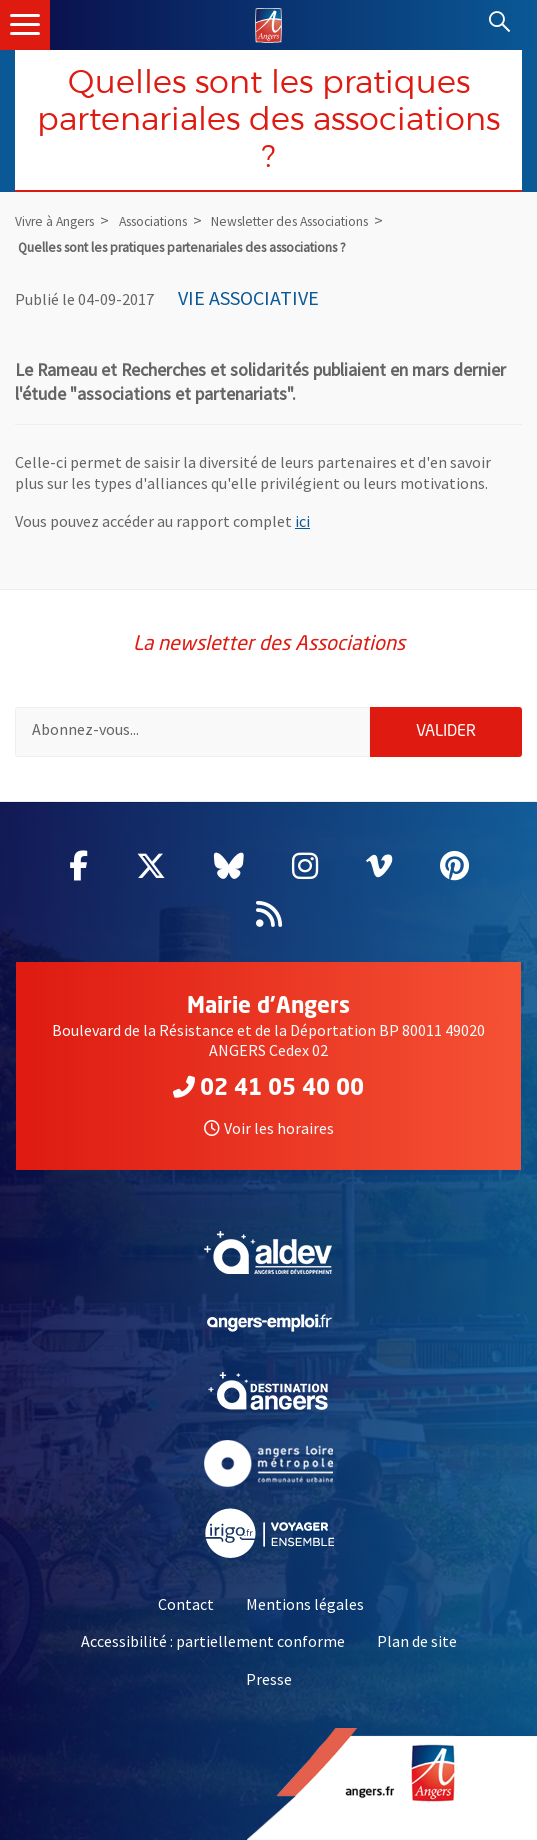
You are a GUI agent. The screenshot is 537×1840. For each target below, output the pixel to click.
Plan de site (417, 1641)
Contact (186, 1604)
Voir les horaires (269, 1128)
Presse (269, 1679)
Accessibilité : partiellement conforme (213, 1641)
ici (302, 521)
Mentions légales (305, 1604)
